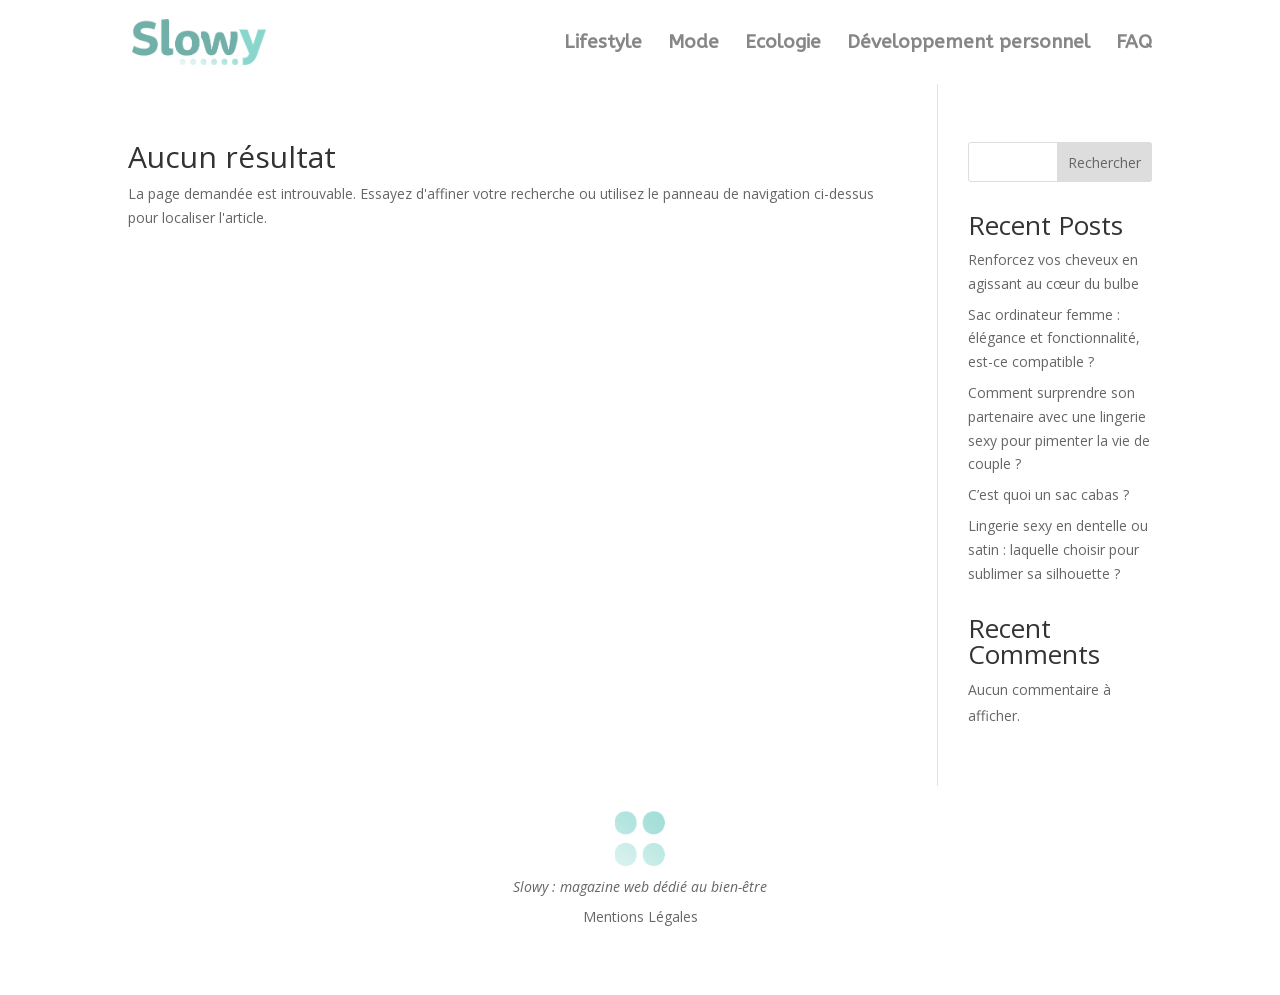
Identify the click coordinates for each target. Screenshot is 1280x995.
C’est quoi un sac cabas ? (1048, 494)
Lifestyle (603, 44)
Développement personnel (968, 44)
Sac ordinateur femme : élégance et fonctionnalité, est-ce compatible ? (1054, 338)
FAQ (1134, 44)
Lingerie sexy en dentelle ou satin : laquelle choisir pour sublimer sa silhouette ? (1058, 549)
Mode (693, 44)
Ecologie (783, 44)
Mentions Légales (640, 918)
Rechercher (1104, 162)
